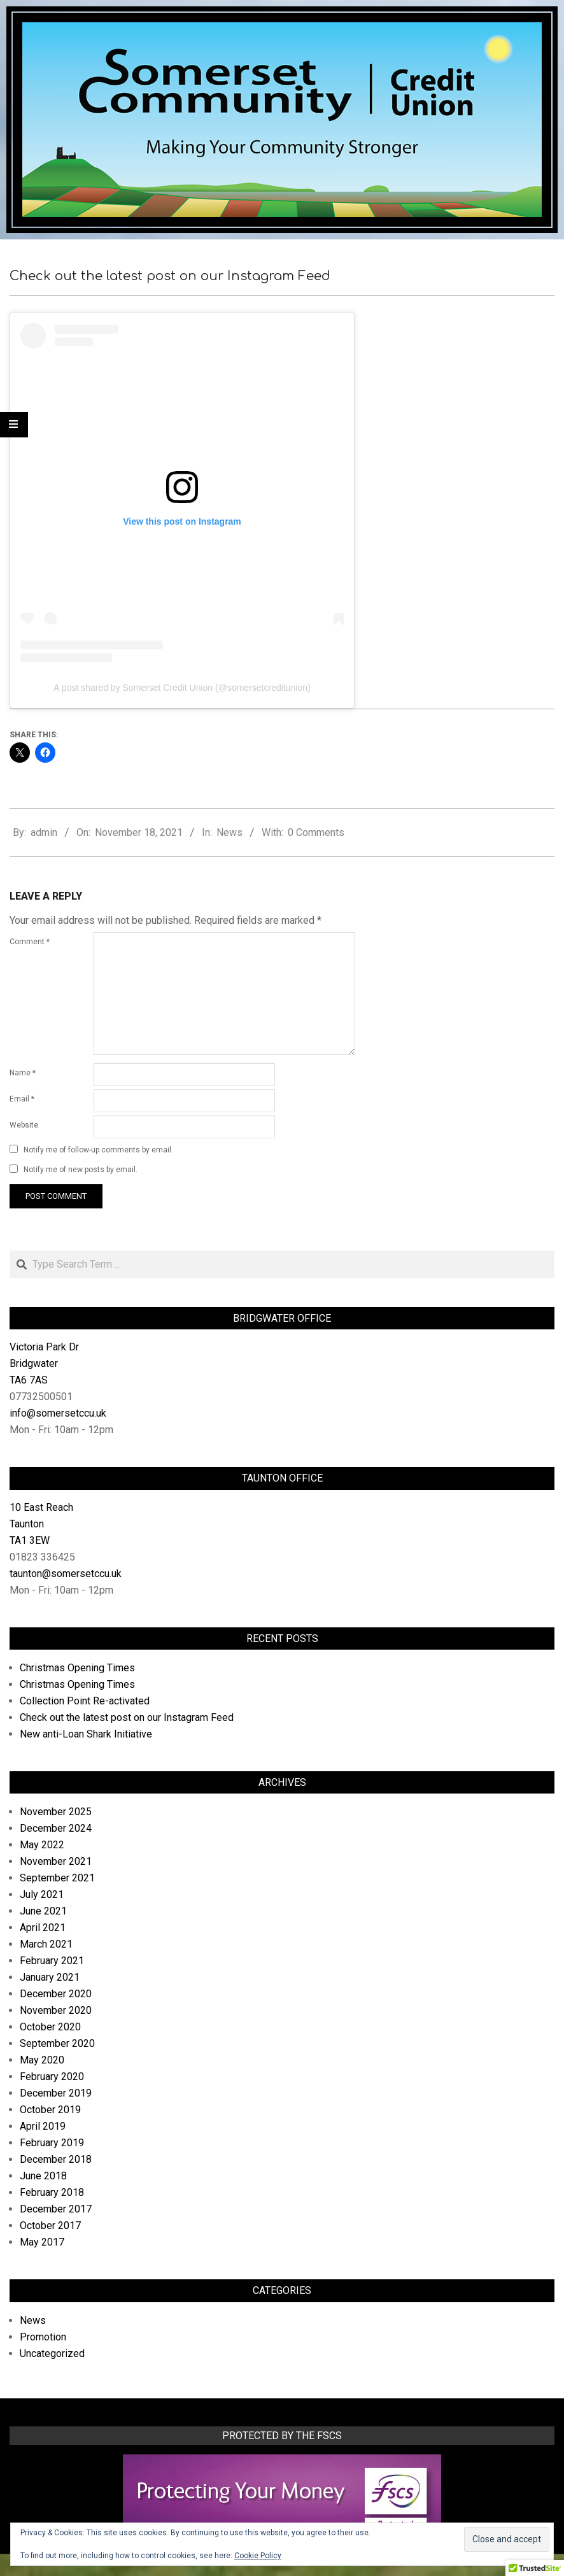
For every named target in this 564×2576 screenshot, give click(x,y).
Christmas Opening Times (77, 1668)
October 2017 (50, 2225)
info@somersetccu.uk (58, 1413)
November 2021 (56, 1861)
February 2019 (52, 2143)
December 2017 (56, 2209)
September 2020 (57, 2043)
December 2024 (56, 1828)
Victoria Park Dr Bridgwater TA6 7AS (44, 1363)
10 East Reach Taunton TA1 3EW (41, 1523)
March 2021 (46, 1944)
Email (22, 1098)
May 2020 (42, 2060)
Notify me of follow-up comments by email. (98, 1149)
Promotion (43, 2337)
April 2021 (43, 1927)
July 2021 (42, 1894)
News (229, 832)
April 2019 (43, 2126)
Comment (30, 941)
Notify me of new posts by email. (80, 1169)
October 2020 (50, 2027)
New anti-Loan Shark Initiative (86, 1734)
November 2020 (56, 2010)
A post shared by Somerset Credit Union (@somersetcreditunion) (181, 688)
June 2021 (43, 1911)
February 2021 (52, 1961)
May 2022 (42, 1845)
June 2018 (43, 2176)
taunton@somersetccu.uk (66, 1574)
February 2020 (52, 2076)
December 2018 (56, 2159)
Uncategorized (52, 2353)
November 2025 (56, 1812)
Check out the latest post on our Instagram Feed (127, 1717)
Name (23, 1072)
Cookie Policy (257, 2555)
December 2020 (56, 1994)
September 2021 (57, 1878)
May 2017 (42, 2242)
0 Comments (316, 832)
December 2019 (56, 2093)
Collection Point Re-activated (85, 1701)
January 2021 (50, 1977)
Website (24, 1125)
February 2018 (52, 2192)
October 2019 (50, 2110)
